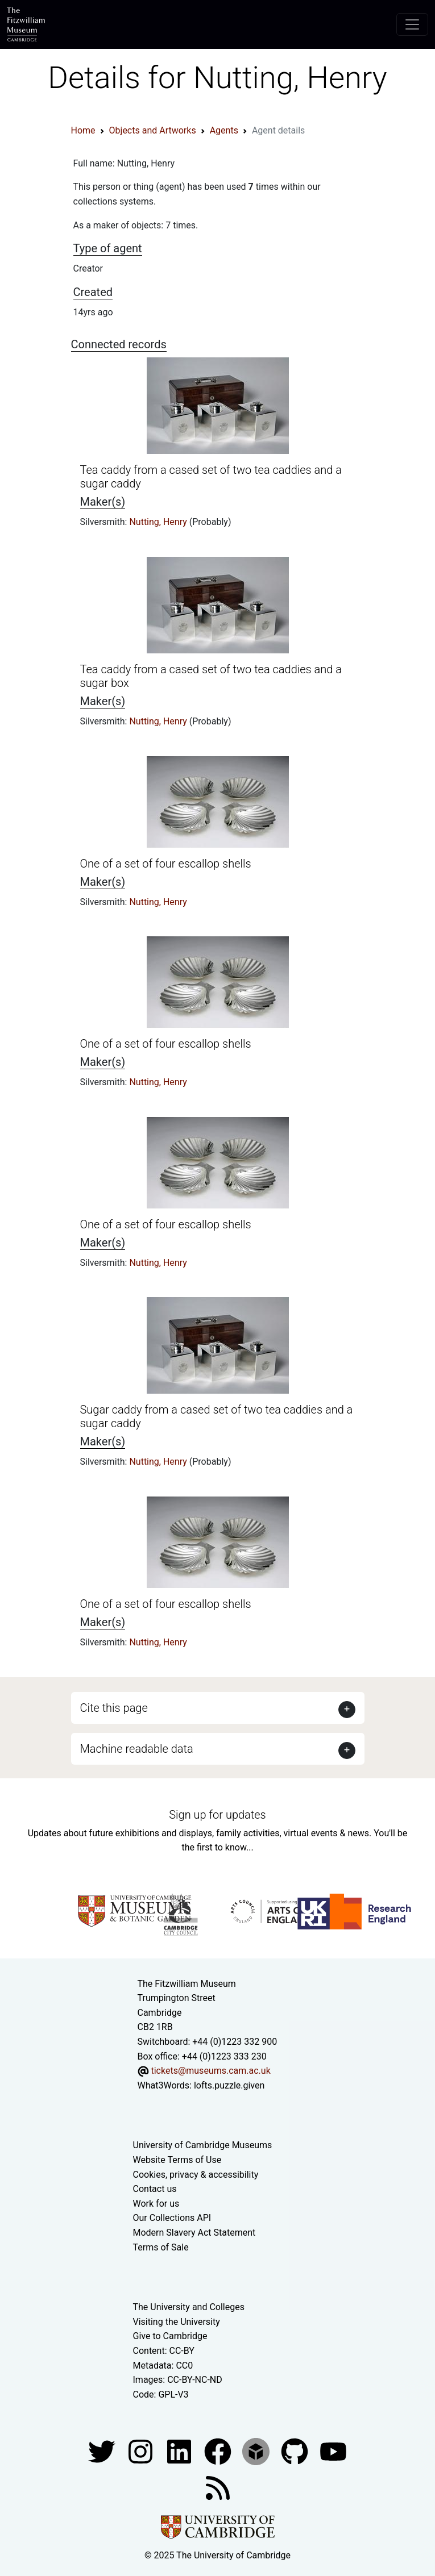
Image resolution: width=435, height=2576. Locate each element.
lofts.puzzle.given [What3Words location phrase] (229, 2085)
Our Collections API (172, 2217)
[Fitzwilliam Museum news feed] (218, 2487)
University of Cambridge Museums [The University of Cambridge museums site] (202, 2145)
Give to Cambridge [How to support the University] (170, 2336)
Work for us (156, 2203)
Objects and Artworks (152, 130)
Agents (224, 130)
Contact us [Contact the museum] (155, 2188)
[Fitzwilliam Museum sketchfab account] (257, 2451)
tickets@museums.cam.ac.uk (210, 2070)
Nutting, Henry (159, 521)
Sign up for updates (217, 1814)
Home (83, 130)
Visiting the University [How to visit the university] (176, 2321)
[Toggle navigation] (412, 24)
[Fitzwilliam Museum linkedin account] (219, 2451)
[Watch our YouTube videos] (333, 2451)
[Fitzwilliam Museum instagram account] (141, 2451)
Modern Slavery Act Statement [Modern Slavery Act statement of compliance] (194, 2232)
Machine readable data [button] (136, 1749)
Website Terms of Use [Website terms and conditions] (177, 2159)
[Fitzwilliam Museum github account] (295, 2451)
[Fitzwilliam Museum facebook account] (180, 2451)
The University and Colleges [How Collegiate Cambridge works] (189, 2307)
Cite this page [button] (114, 1708)
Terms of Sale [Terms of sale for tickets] (161, 2247)
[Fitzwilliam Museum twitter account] (103, 2451)
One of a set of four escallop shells (165, 863)
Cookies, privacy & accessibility (196, 2174)
